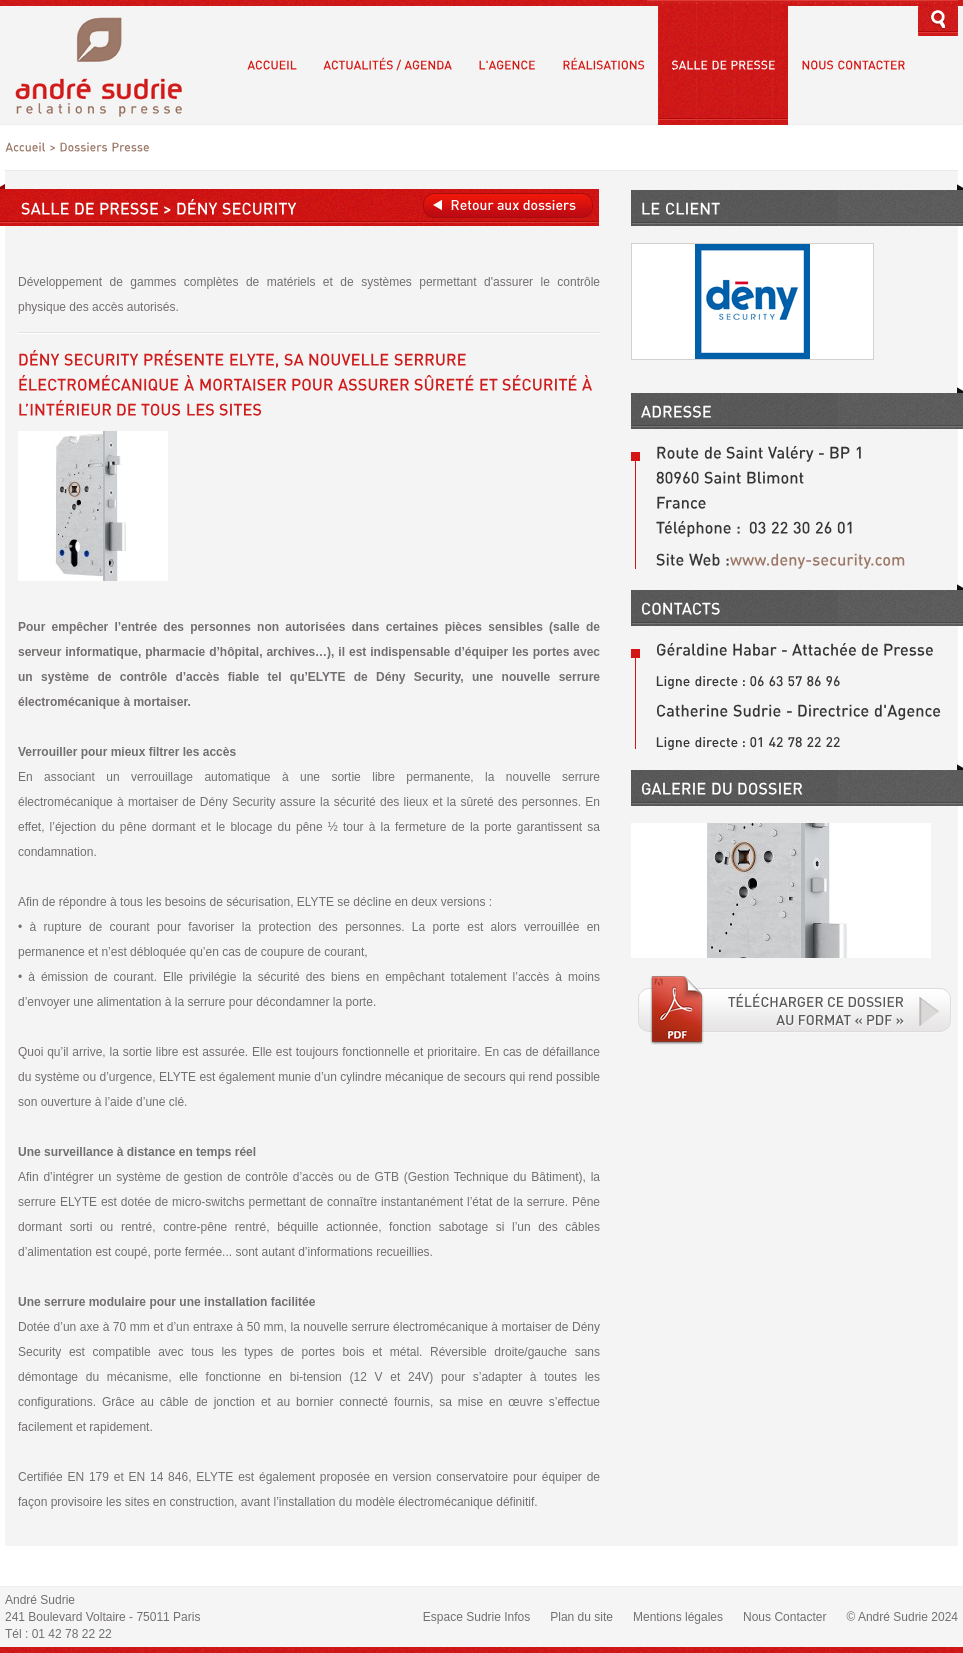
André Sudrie (109, 64)
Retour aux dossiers (508, 205)
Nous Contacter (784, 1617)
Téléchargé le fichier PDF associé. (795, 1010)
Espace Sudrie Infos (476, 1617)
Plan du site (581, 1617)
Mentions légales (678, 1617)
